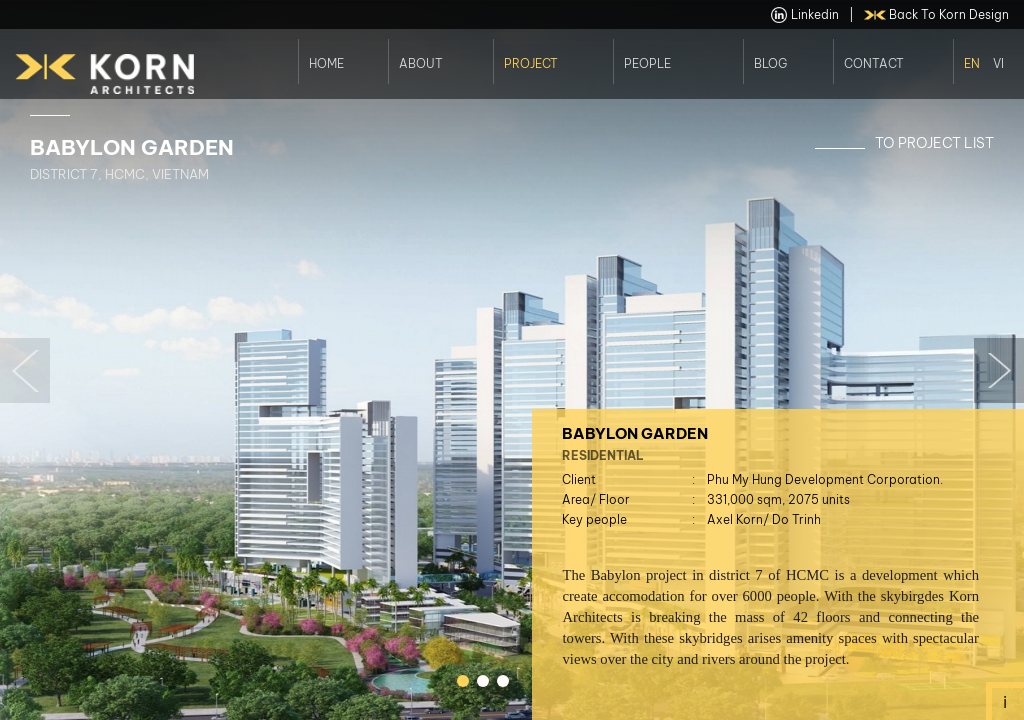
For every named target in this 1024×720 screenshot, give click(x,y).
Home (326, 62)
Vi (998, 62)
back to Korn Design (937, 15)
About (421, 62)
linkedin (805, 15)
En (972, 62)
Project (531, 62)
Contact (874, 62)
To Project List (934, 143)
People (647, 62)
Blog (770, 62)
